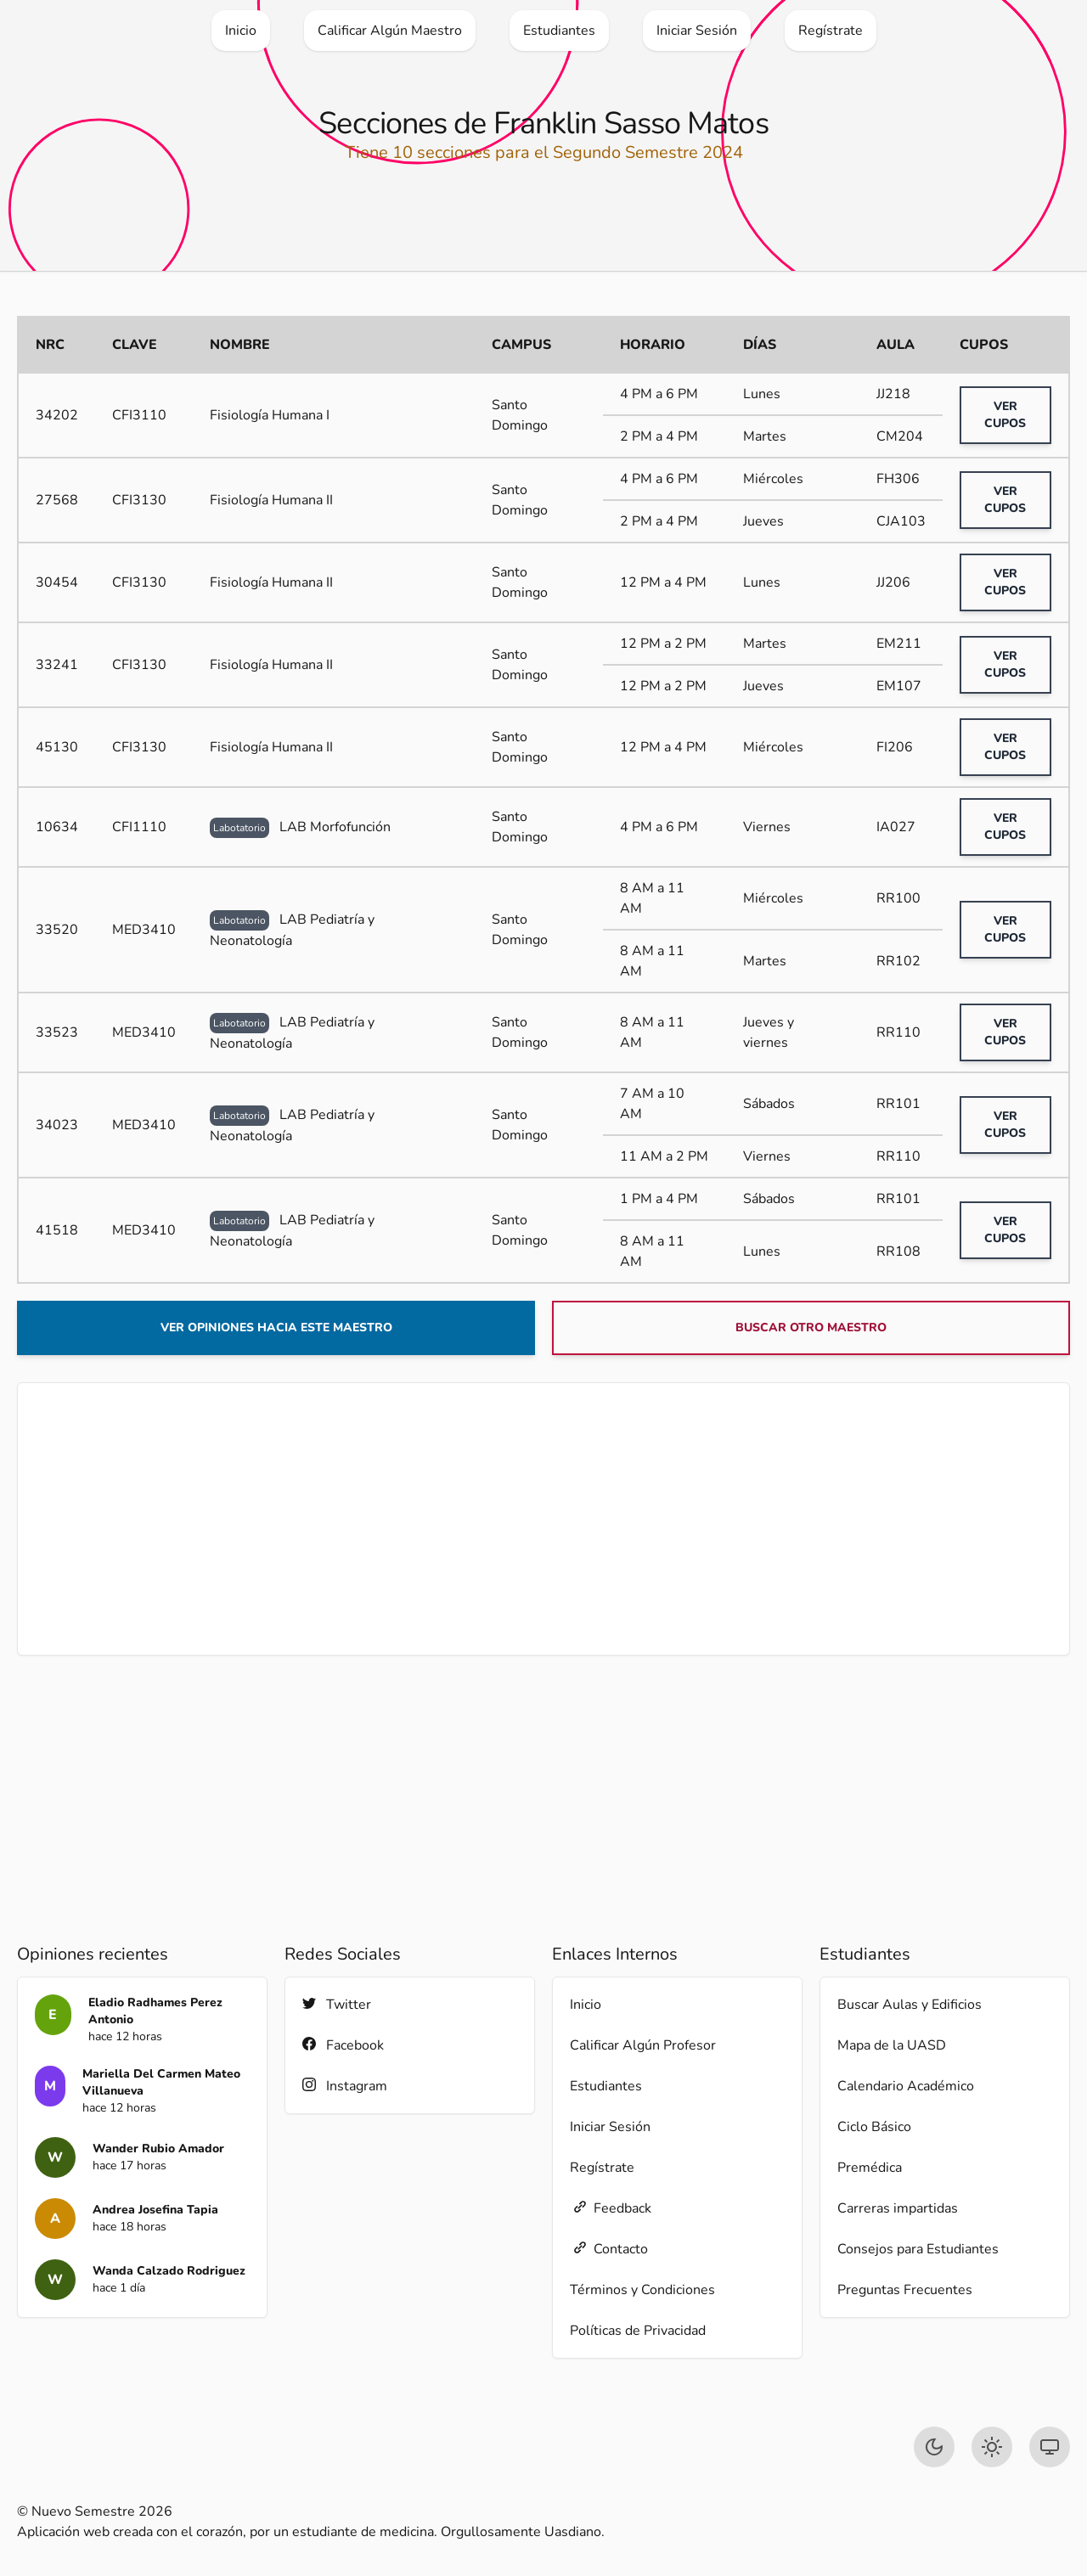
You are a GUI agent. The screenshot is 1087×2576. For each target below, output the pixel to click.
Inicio (585, 2004)
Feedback (610, 2208)
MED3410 (144, 929)
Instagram (344, 2085)
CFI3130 (139, 500)
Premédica (869, 2167)
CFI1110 (139, 827)
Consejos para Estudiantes (918, 2249)
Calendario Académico (905, 2086)
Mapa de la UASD (891, 2045)
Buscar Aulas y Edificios (909, 2004)
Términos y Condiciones (642, 2290)
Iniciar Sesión (610, 2127)
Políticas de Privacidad (638, 2330)
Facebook (343, 2045)
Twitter (336, 2004)
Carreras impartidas (897, 2208)
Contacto (609, 2248)
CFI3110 (139, 415)
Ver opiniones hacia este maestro (276, 1327)
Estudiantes (606, 2086)
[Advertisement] (543, 1519)
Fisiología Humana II (271, 500)
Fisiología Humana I (269, 415)
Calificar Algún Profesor (643, 2045)
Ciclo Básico (874, 2127)
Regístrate (602, 2167)
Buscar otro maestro (811, 1327)
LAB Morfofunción (300, 827)
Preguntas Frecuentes (904, 2290)
